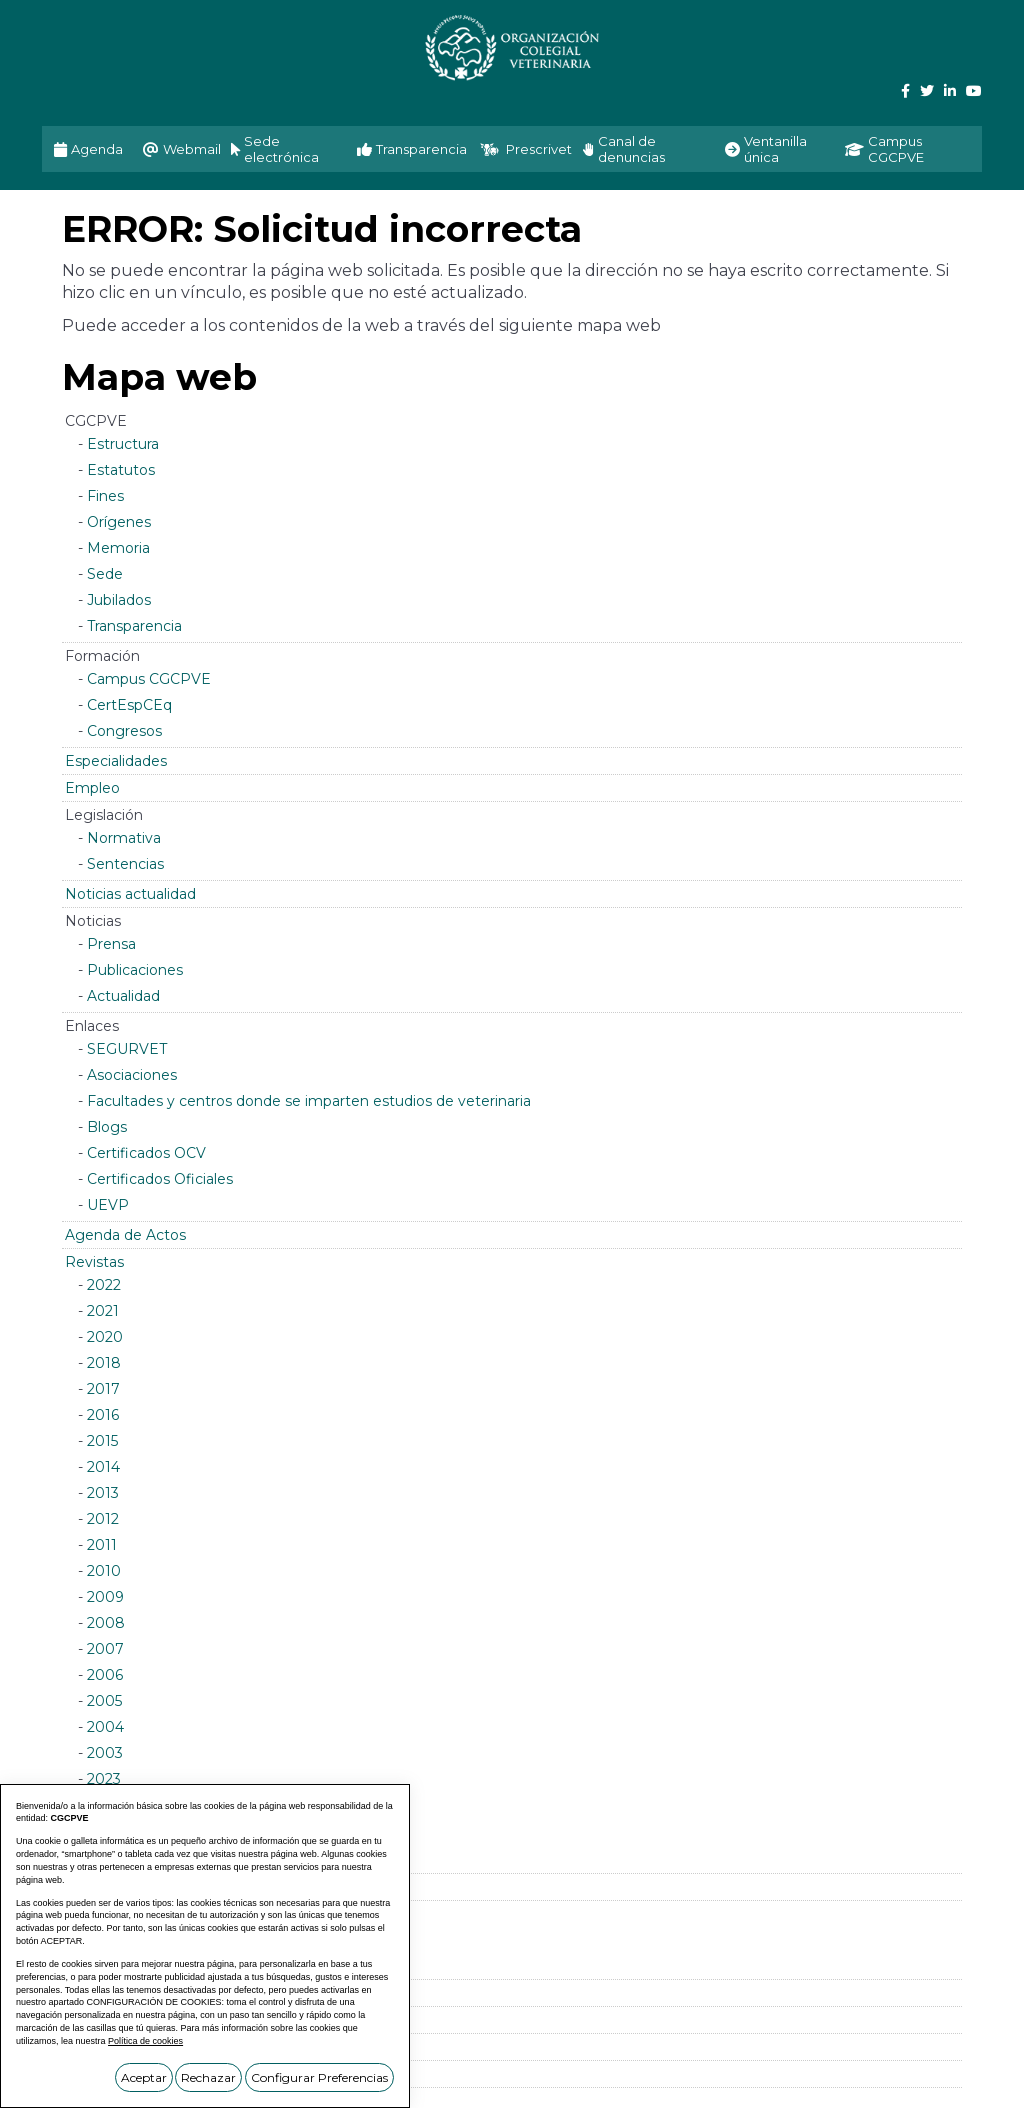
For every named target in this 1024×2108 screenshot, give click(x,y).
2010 (104, 1571)
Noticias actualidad (130, 894)
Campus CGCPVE (149, 679)
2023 (104, 1779)
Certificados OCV (146, 1153)
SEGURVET (127, 1049)
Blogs (107, 1127)
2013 (103, 1493)
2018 (104, 1363)
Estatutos (121, 470)
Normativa (124, 838)
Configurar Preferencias (319, 2077)
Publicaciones (135, 970)
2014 (103, 1467)
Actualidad (123, 996)
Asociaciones (132, 1075)
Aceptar (144, 2077)
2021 (103, 1311)
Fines (105, 496)
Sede (105, 574)
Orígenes (119, 522)
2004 (105, 1727)
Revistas (94, 1262)
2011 (102, 1545)
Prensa (111, 944)
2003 (105, 1753)
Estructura (123, 444)
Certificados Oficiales (160, 1179)
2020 (105, 1337)
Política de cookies (145, 2041)
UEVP (108, 1205)
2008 (106, 1623)
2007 (105, 1649)
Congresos (124, 731)
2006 (105, 1675)
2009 (105, 1597)
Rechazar (208, 2077)
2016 (103, 1415)
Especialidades (116, 761)
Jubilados (119, 600)
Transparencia (134, 626)
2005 (104, 1701)
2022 (104, 1285)
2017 (103, 1389)
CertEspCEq (129, 705)
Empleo (92, 788)
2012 (103, 1519)
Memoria (118, 548)
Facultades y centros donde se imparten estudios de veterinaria (309, 1101)
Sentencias (125, 864)
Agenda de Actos (125, 1235)
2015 (102, 1441)
